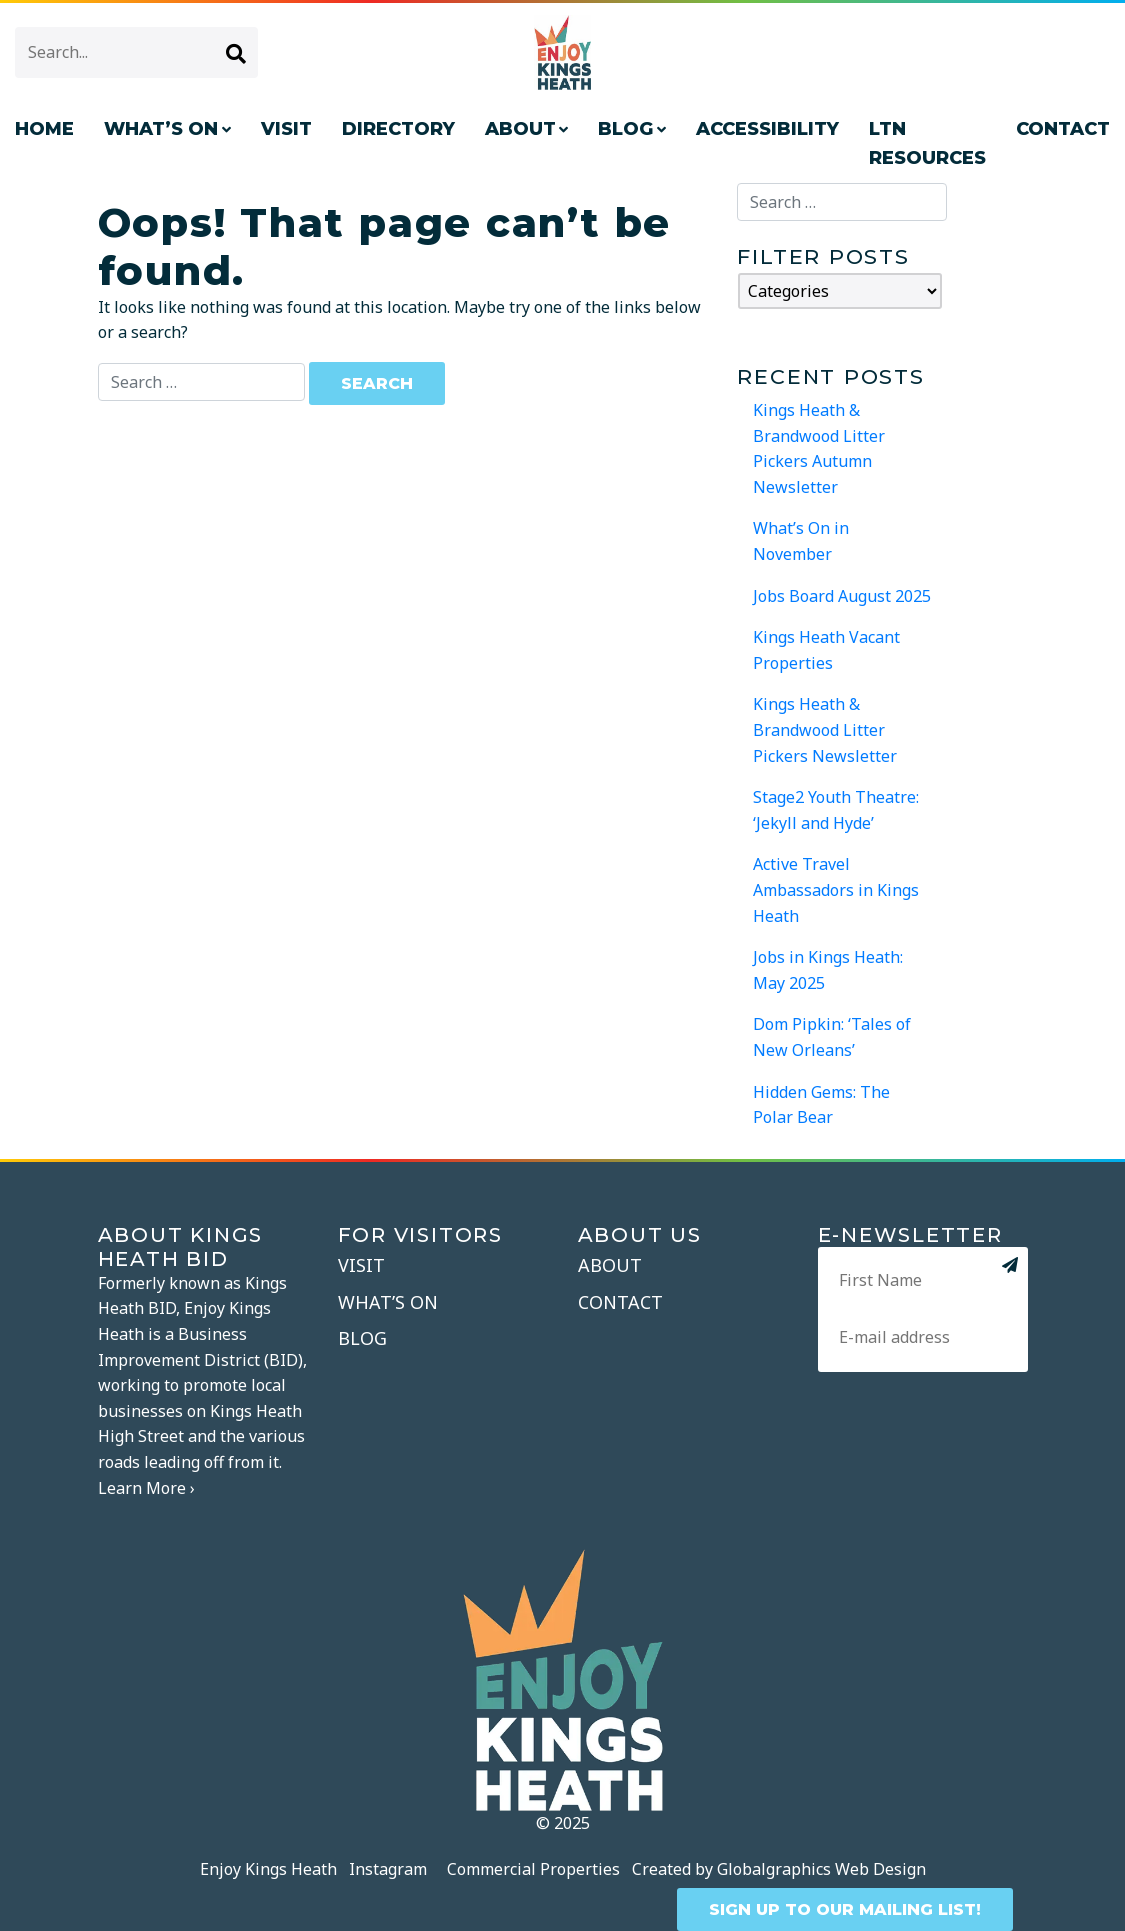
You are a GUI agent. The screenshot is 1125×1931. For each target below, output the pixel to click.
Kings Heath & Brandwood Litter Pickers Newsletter (825, 729)
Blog (625, 129)
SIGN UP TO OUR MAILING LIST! (845, 1909)
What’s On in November (801, 541)
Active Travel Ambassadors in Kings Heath (836, 889)
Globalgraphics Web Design (821, 1869)
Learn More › (146, 1488)
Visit (286, 129)
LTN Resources (927, 143)
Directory (398, 129)
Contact (620, 1302)
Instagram (388, 1869)
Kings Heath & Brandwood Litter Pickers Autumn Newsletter (819, 448)
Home (44, 129)
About (520, 129)
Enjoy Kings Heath (268, 1869)
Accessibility (767, 129)
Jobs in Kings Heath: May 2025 (828, 970)
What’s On (161, 129)
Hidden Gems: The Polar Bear (821, 1105)
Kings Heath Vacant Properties (826, 650)
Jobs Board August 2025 (842, 596)
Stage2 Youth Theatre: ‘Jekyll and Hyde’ (836, 810)
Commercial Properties (533, 1869)
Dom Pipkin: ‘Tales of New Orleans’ (832, 1037)
